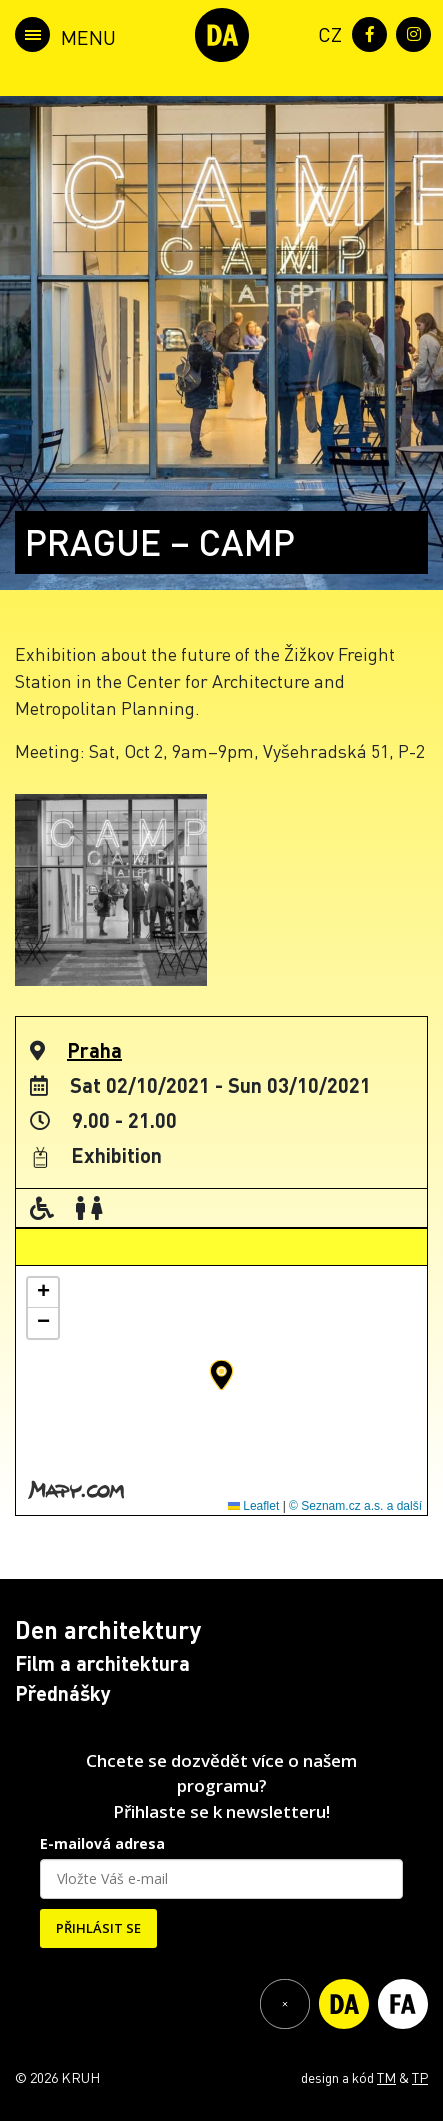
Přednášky (63, 1693)
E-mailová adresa (102, 1843)
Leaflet (253, 1506)
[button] (221, 1375)
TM (386, 2077)
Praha (94, 1050)
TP (420, 2077)
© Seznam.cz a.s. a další (355, 1506)
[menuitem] (326, 32)
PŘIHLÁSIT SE (98, 1928)
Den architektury (108, 1629)
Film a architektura (102, 1663)
